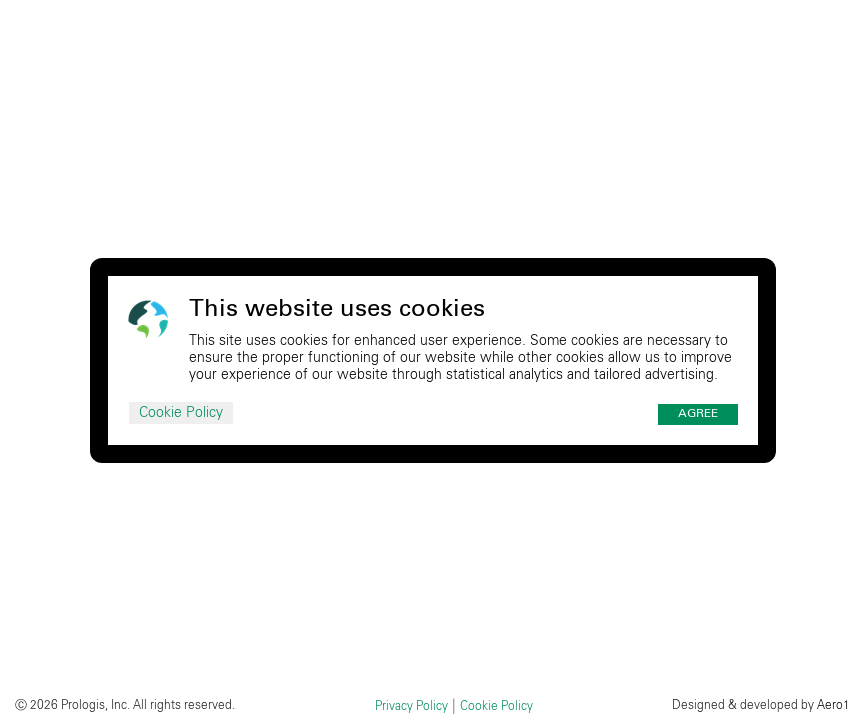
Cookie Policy (181, 413)
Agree (698, 414)
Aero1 (833, 705)
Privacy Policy (411, 706)
